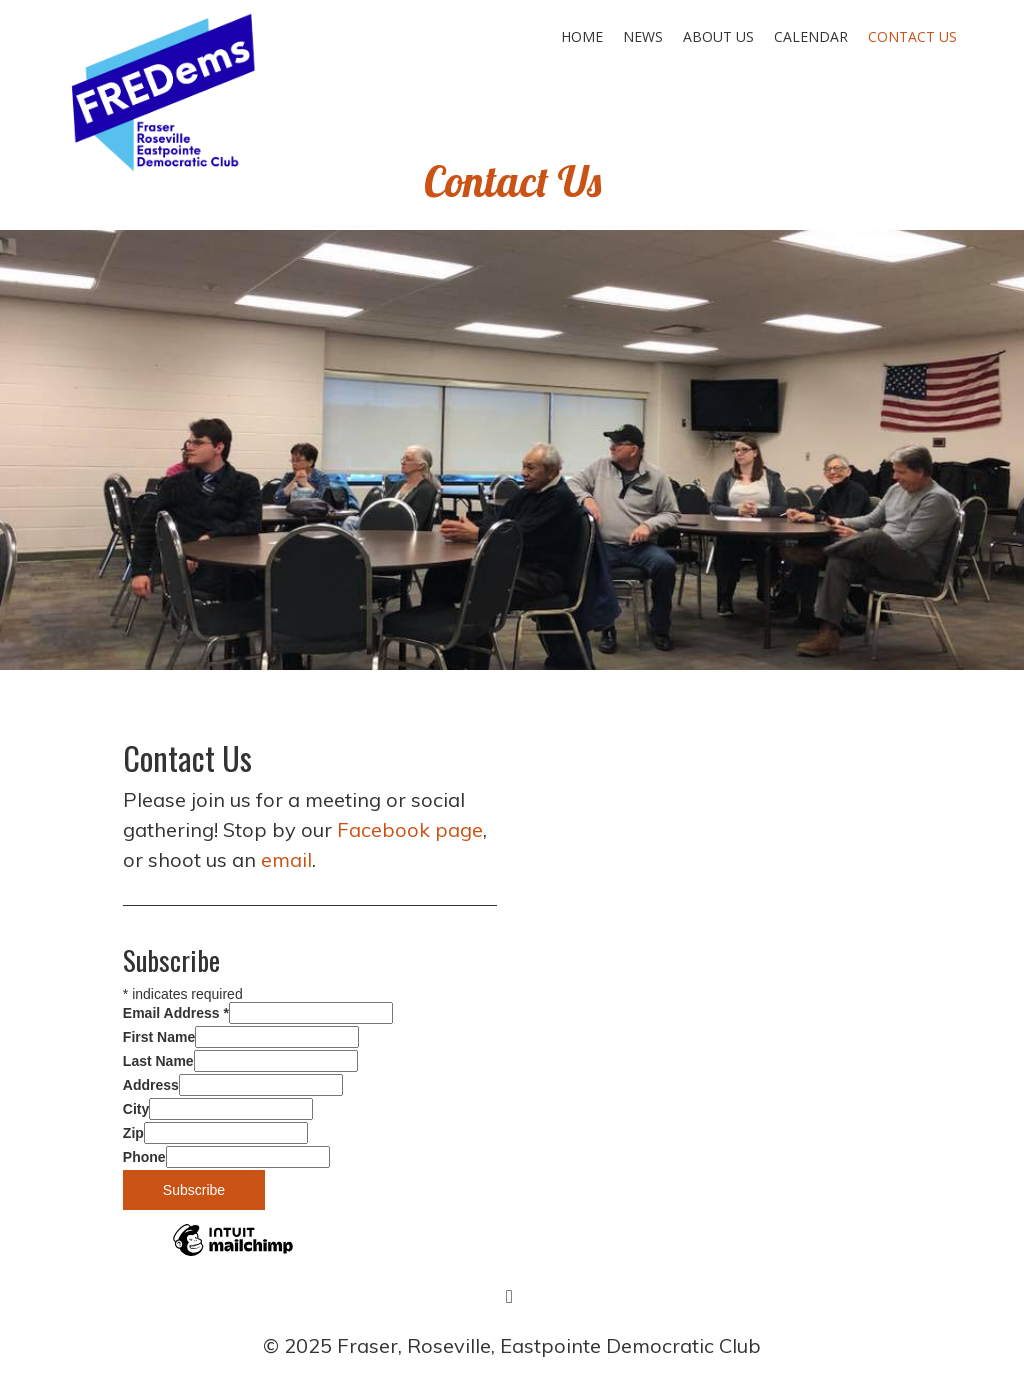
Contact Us (912, 36)
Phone (144, 1157)
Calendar (811, 36)
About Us (718, 36)
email (286, 859)
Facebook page (410, 829)
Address (151, 1085)
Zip (133, 1133)
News (643, 36)
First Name (159, 1037)
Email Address (176, 1013)
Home (582, 36)
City (136, 1109)
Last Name (158, 1061)
